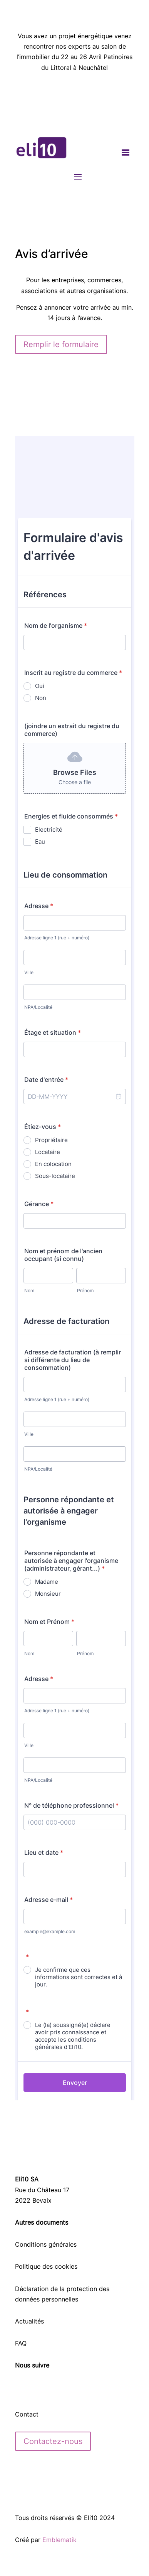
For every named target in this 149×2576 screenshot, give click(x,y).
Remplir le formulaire (61, 344)
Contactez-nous (52, 2441)
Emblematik (59, 2540)
